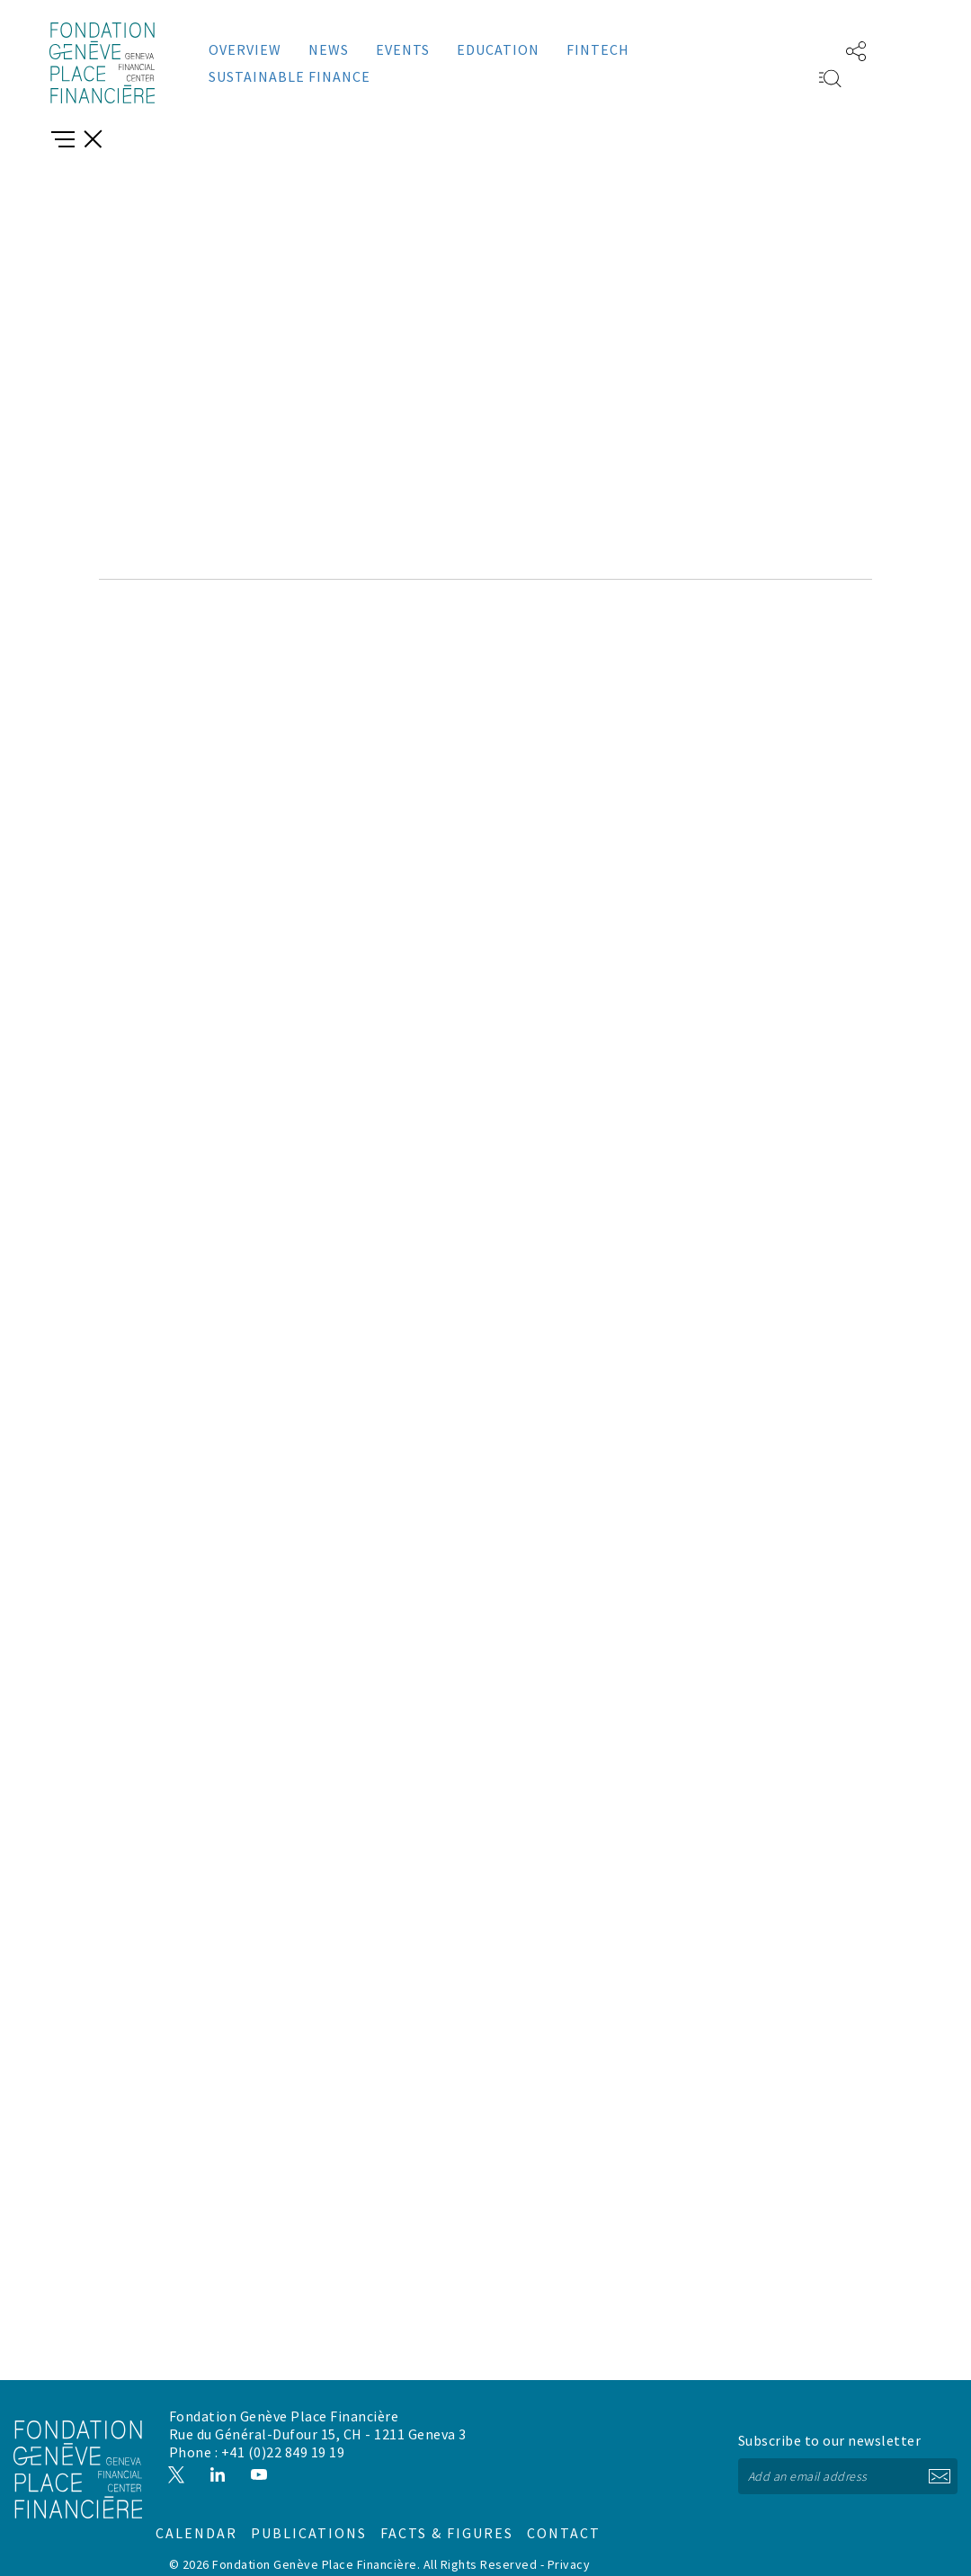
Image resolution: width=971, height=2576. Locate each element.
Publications (450, 2493)
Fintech (597, 49)
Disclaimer (239, 2550)
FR (803, 49)
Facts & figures (569, 2493)
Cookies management (336, 2550)
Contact (670, 2493)
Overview (245, 49)
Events (403, 49)
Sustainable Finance (289, 76)
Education (498, 49)
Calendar (340, 2493)
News (328, 49)
